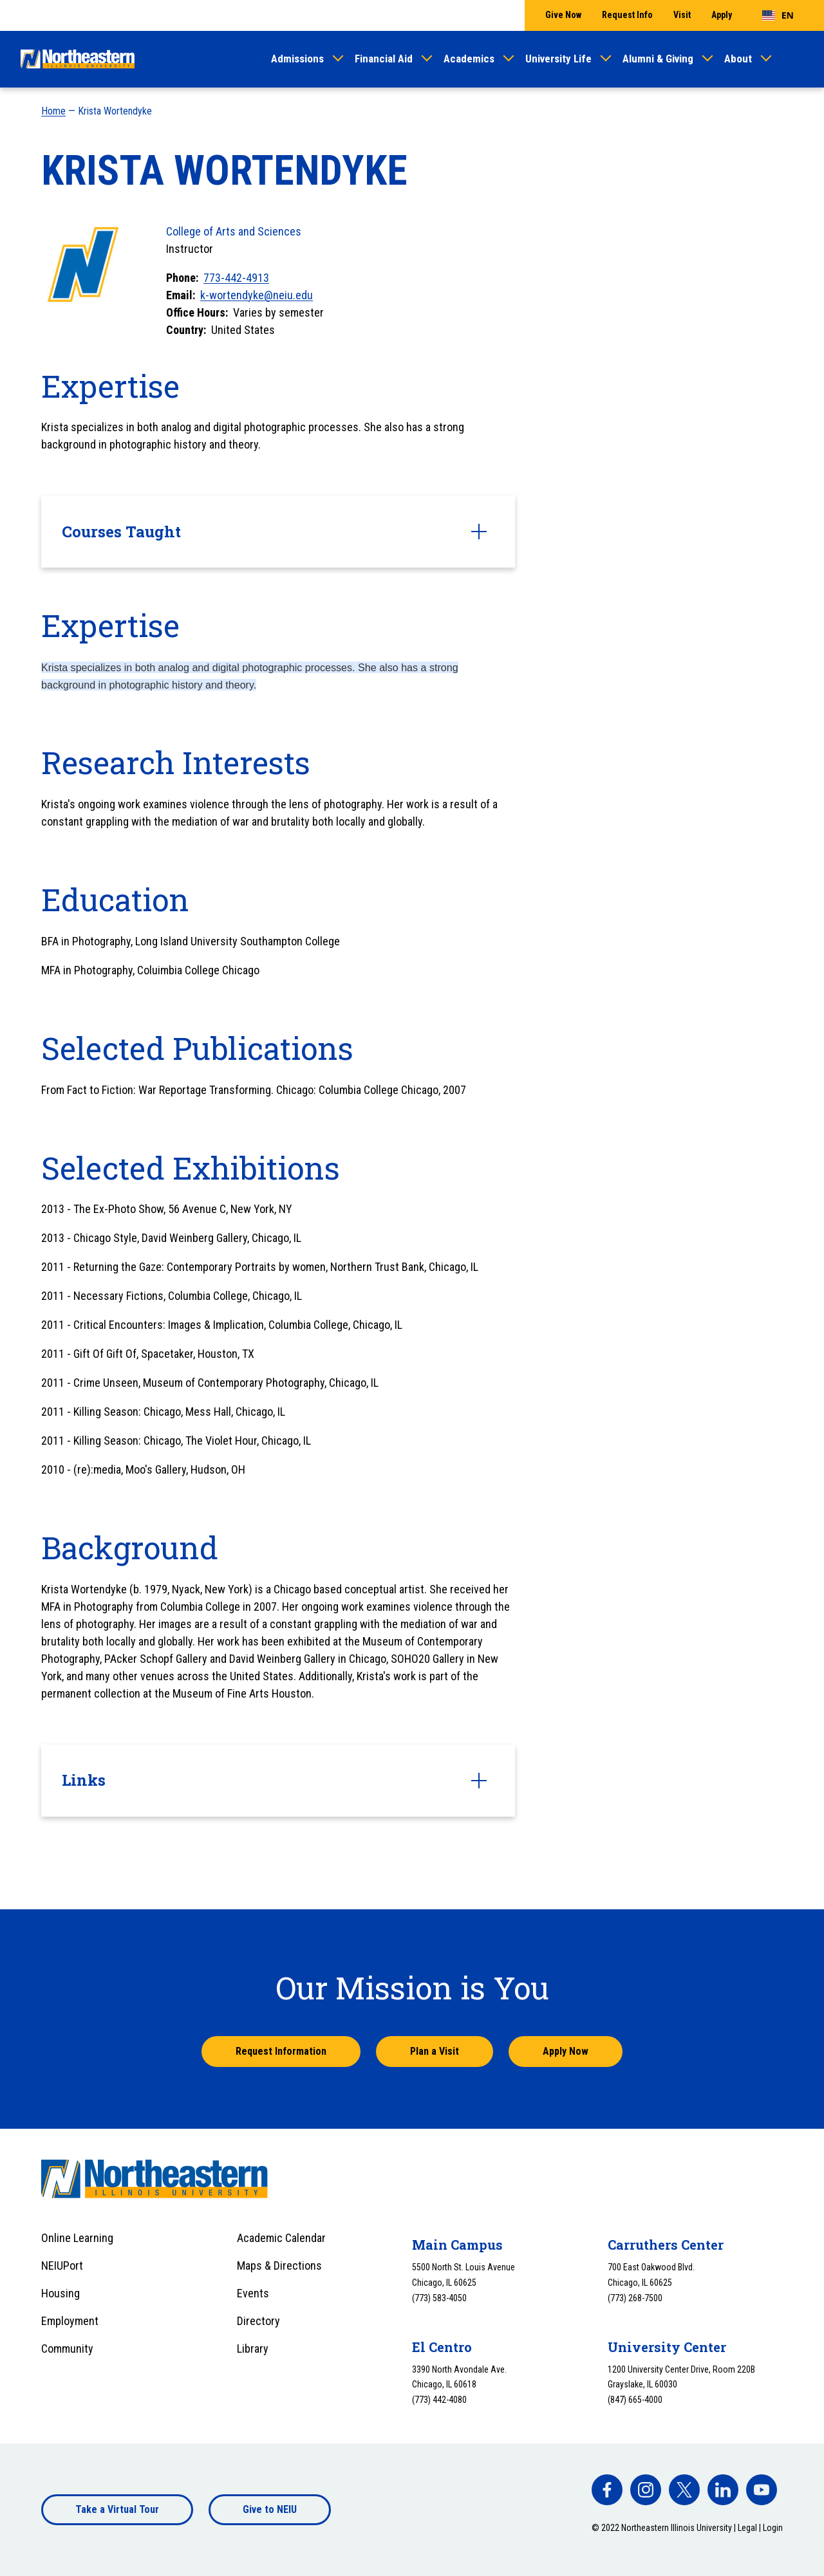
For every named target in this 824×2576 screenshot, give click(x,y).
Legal (747, 2528)
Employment (69, 2321)
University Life (558, 58)
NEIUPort (62, 2265)
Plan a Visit (434, 2051)
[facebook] (607, 2489)
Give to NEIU (270, 2509)
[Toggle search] (795, 59)
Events (253, 2293)
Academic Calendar (281, 2238)
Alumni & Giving (658, 58)
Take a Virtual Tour (117, 2509)
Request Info (627, 15)
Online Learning (77, 2238)
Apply (721, 15)
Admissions (297, 58)
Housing (60, 2293)
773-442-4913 (236, 277)
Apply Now (565, 2051)
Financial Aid (384, 58)
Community (67, 2348)
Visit (682, 15)
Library (252, 2348)
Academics (469, 58)
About (738, 58)
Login (773, 2528)
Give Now (563, 15)
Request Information (281, 2051)
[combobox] (778, 15)
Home (53, 111)
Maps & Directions (279, 2265)
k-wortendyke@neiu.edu (256, 295)
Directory (258, 2321)
